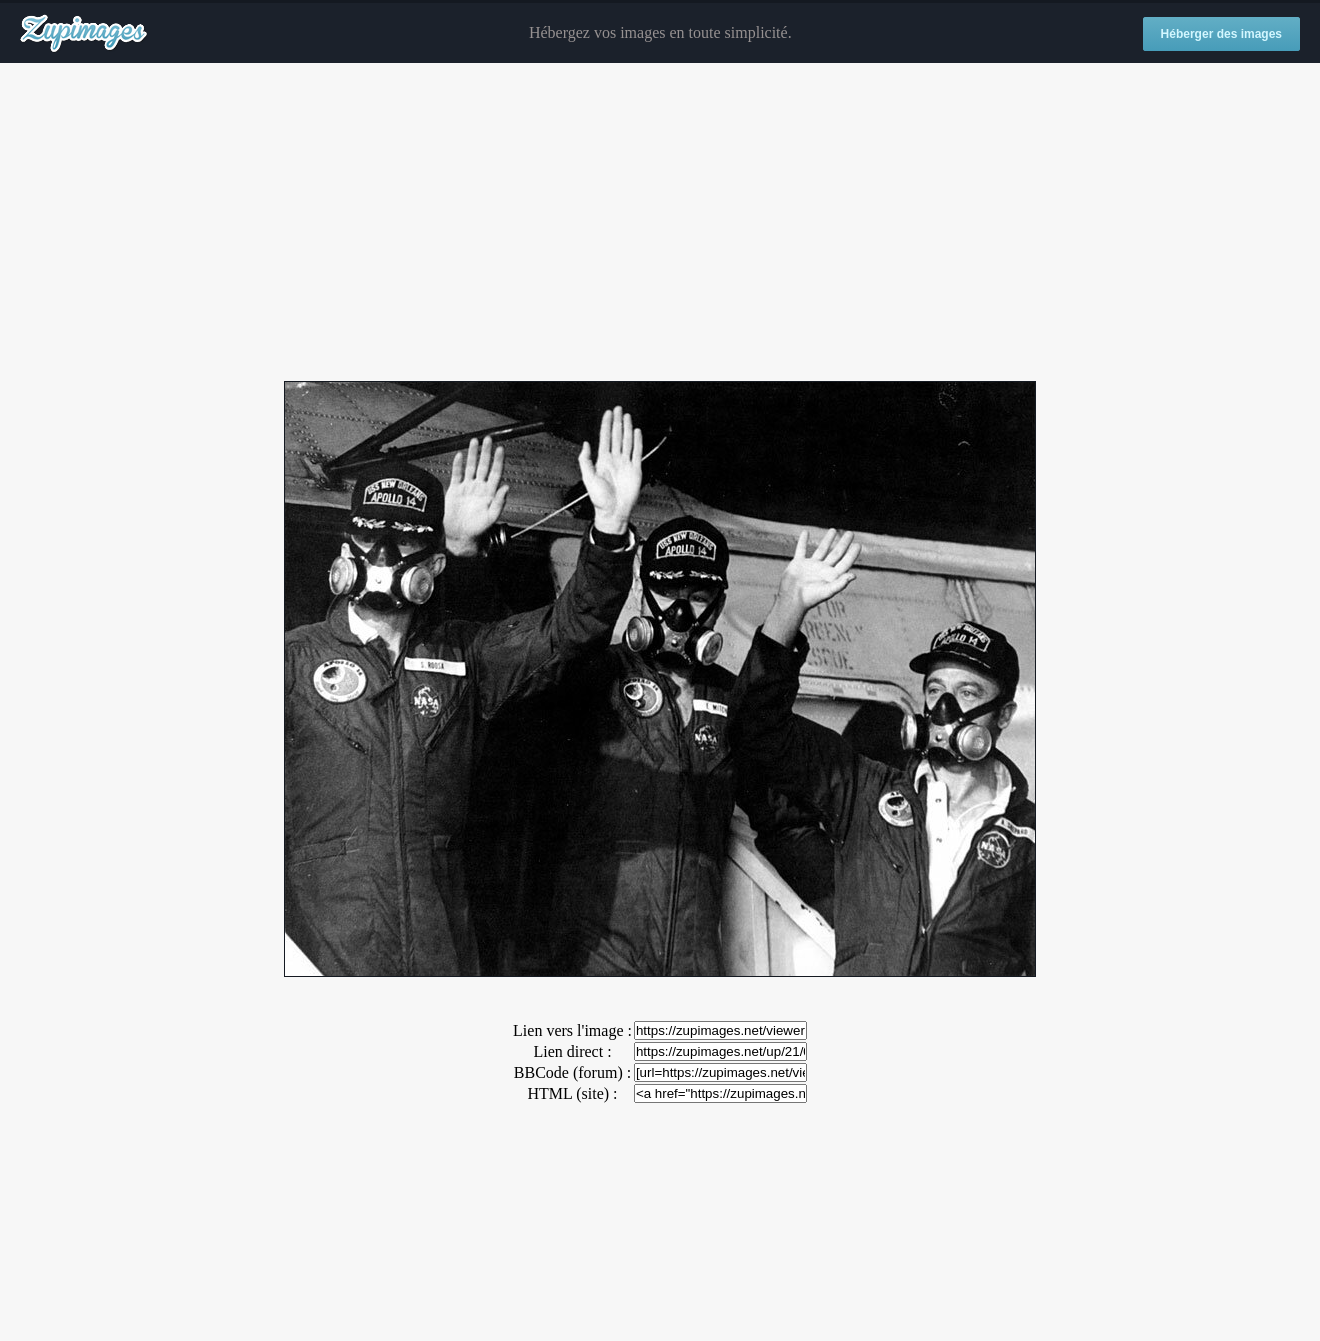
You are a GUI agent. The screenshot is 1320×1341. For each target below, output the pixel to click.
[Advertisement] (660, 223)
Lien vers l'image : (572, 1030)
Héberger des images (1221, 34)
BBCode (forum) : (572, 1072)
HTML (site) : (572, 1093)
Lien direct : (572, 1051)
